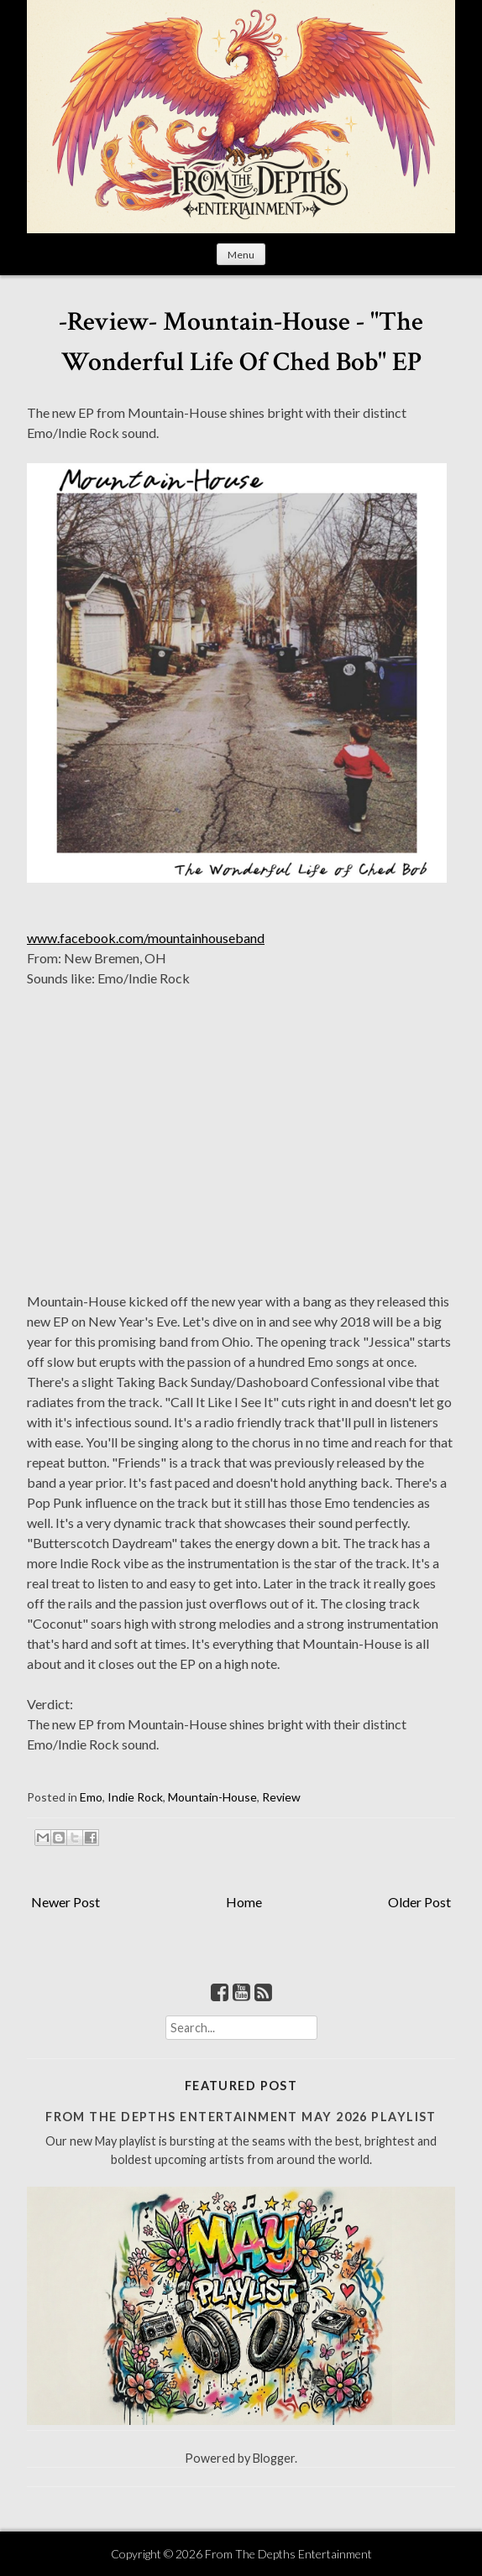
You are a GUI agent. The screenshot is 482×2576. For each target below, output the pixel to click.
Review (281, 1797)
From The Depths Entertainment (288, 2554)
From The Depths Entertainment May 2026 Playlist (241, 2116)
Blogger (274, 2458)
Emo (91, 1797)
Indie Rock (135, 1797)
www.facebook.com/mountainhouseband (146, 938)
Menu (241, 254)
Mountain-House (212, 1797)
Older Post (419, 1902)
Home (244, 1902)
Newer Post (65, 1902)
